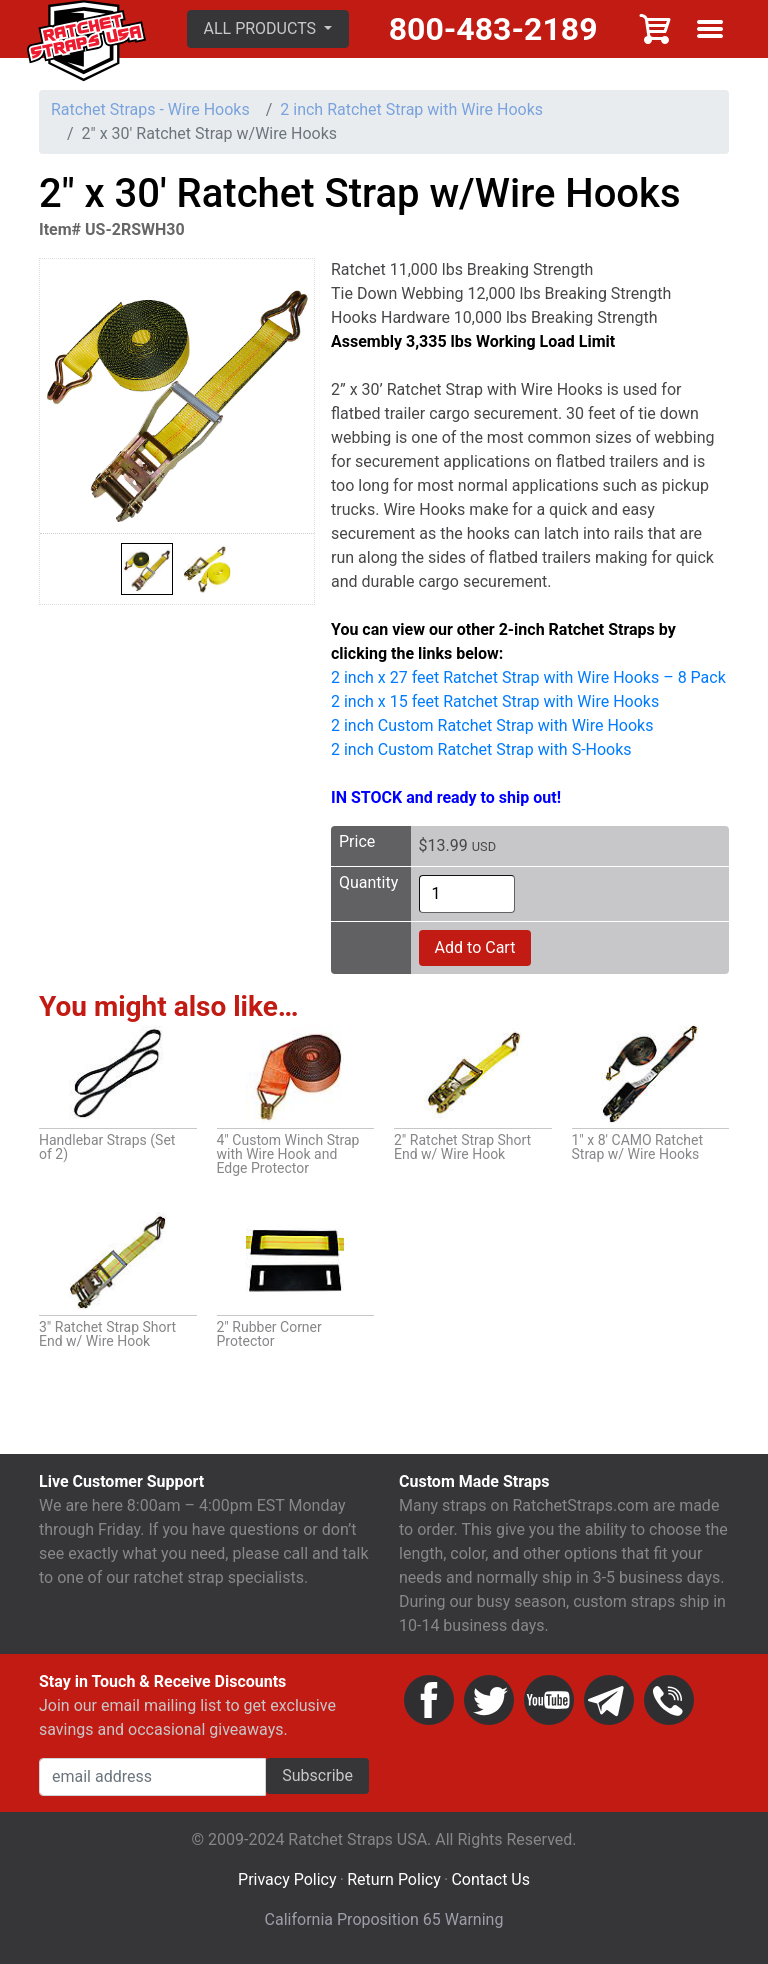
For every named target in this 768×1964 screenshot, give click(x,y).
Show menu (710, 29)
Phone (669, 1700)
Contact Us (490, 1879)
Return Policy (393, 1879)
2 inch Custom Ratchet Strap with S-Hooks (481, 749)
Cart (656, 29)
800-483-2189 (493, 29)
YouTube (549, 1700)
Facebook (429, 1700)
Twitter (489, 1700)
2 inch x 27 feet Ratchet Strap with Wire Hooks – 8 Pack (528, 677)
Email (609, 1700)
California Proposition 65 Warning (384, 1919)
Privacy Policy (287, 1879)
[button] (268, 29)
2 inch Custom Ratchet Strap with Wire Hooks (492, 725)
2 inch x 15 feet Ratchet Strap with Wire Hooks (495, 701)
